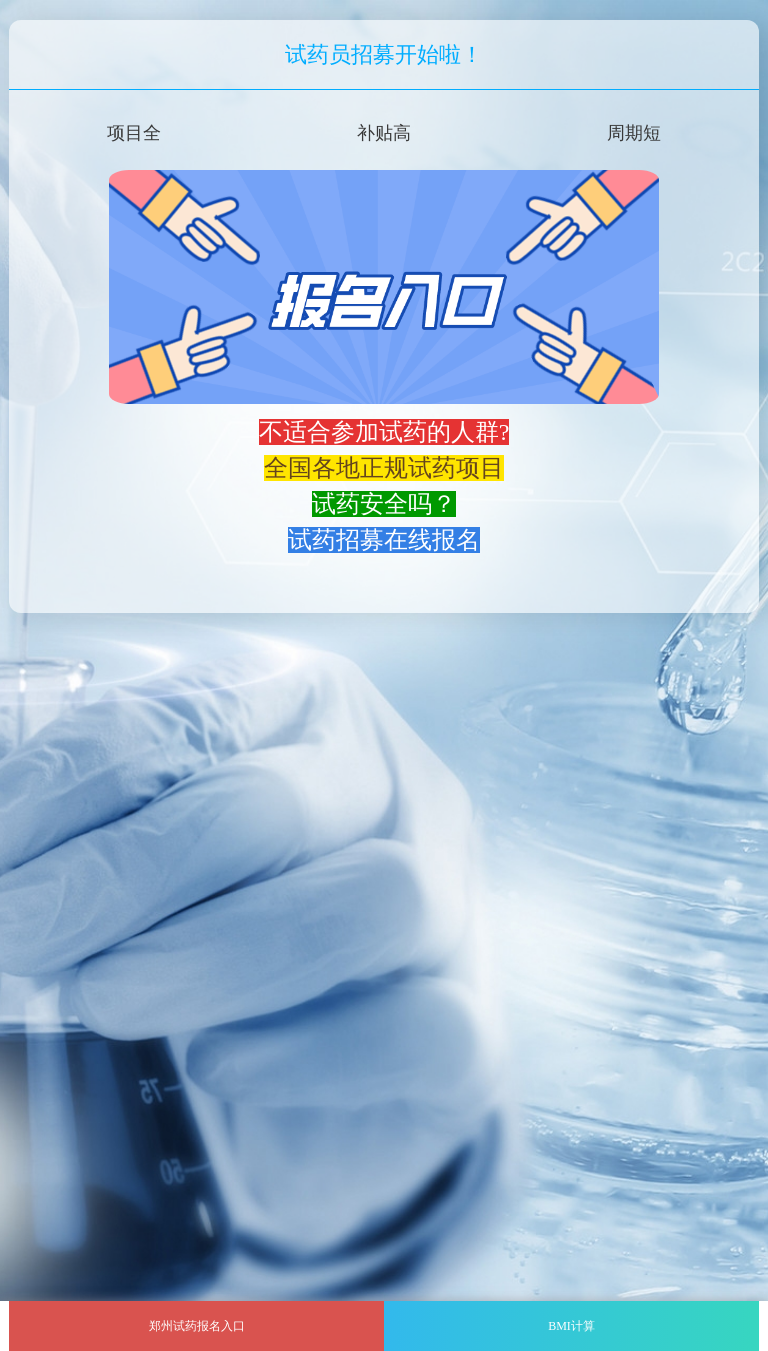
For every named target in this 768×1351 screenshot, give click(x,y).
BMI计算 (571, 1326)
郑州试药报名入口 (197, 1326)
